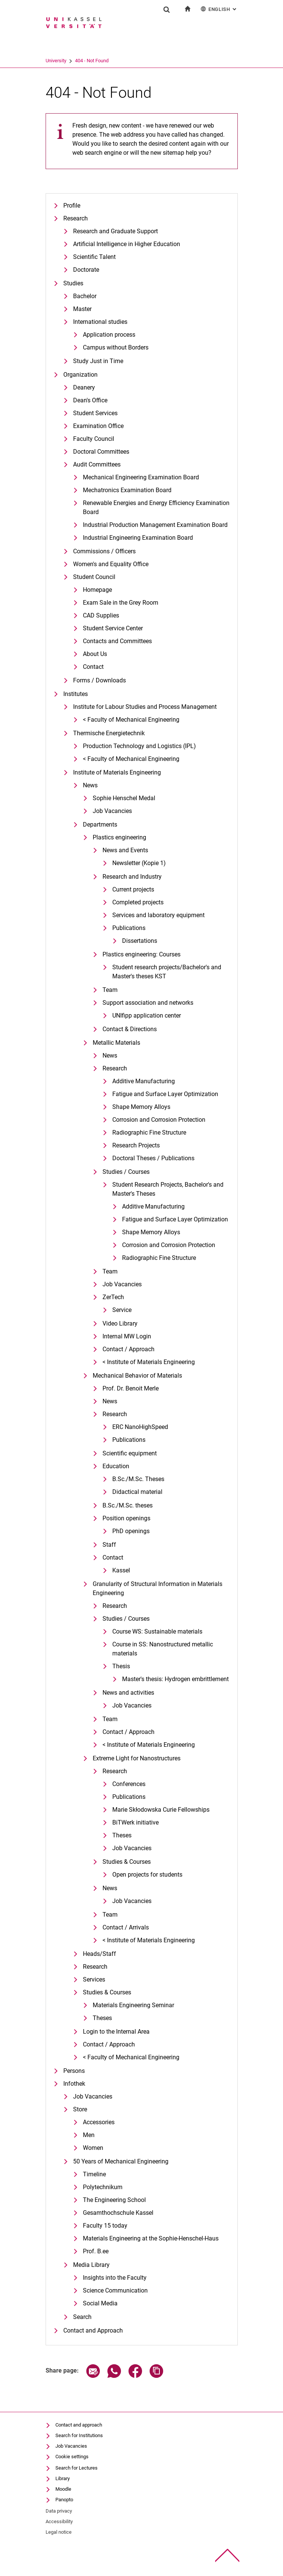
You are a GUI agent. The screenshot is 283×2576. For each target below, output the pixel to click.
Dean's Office (90, 400)
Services (94, 1979)
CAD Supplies (101, 615)
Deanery (84, 387)
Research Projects (136, 1145)
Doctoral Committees (101, 451)
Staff (109, 1544)
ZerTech (113, 1297)
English (219, 9)
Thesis (121, 1666)
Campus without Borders (115, 347)
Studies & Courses (126, 1861)
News (90, 785)
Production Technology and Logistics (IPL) (139, 746)
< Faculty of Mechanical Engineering (131, 719)
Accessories (99, 2122)
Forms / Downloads (99, 680)
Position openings (126, 1518)
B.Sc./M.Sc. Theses (138, 1479)
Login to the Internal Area (116, 2031)
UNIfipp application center (146, 1015)
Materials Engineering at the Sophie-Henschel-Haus (151, 2238)
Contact (93, 666)
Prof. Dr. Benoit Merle (130, 1388)
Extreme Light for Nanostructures (137, 1758)
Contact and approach (78, 2425)
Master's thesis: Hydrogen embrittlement (175, 1679)
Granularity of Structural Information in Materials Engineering (157, 1588)
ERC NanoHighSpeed (140, 1426)
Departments (100, 824)
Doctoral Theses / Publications (153, 1158)
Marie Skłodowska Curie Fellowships (161, 1809)
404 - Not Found (92, 60)
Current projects (133, 889)
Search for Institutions (79, 2435)
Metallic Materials (116, 1042)
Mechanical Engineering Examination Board (141, 477)
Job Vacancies (112, 811)
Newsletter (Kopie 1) (139, 863)
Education (115, 1466)
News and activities (128, 1692)
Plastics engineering (119, 837)
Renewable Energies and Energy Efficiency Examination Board (156, 507)
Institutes (75, 694)
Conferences (128, 1784)
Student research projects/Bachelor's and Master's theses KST (166, 972)
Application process (109, 334)
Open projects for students (147, 1874)
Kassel (121, 1570)
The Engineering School (114, 2199)
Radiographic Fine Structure (149, 1132)
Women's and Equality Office (110, 564)
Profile (71, 205)
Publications (128, 928)
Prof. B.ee (96, 2251)
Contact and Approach (93, 2330)
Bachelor (84, 296)
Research (75, 218)
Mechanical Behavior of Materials (137, 1375)
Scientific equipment (129, 1453)
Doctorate (86, 269)
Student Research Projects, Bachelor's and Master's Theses (167, 1189)
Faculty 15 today (105, 2225)
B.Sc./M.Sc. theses (127, 1505)
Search (82, 2316)
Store (80, 2109)
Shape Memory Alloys (141, 1106)
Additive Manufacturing (143, 1081)
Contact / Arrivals (125, 1927)
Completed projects (138, 902)
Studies (73, 283)
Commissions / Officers (104, 551)
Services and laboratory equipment (158, 915)
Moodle (63, 2489)
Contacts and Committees (117, 641)
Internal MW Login (126, 1336)
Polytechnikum (102, 2187)
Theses (122, 1835)
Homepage (97, 589)
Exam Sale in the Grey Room (120, 602)
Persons (74, 2070)
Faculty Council (93, 438)
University (56, 60)
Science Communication (115, 2290)
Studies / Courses (126, 1171)
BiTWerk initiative (135, 1822)
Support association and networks (147, 1002)
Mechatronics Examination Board (127, 490)
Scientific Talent (94, 256)
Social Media (100, 2303)
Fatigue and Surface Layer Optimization (165, 1094)
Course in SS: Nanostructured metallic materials (162, 1649)
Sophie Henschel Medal (124, 798)
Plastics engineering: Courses (141, 954)
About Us (95, 653)
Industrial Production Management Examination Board (155, 524)
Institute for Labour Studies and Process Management (145, 706)
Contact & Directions (129, 1029)
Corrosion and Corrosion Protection (158, 1119)
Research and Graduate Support (115, 231)
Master (82, 309)
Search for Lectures (76, 2468)
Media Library (91, 2264)
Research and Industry (132, 876)
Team (110, 989)
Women (93, 2147)
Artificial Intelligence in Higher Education (126, 244)
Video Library (120, 1323)
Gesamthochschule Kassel (118, 2212)
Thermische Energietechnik (109, 733)
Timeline (94, 2174)
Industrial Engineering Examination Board (138, 537)
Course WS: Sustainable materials (157, 1631)
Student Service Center (113, 628)
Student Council (94, 576)
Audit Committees (97, 464)
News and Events (125, 850)
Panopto (64, 2499)
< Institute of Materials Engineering (148, 1362)
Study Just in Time (98, 361)
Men (89, 2135)
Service (122, 1309)
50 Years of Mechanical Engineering (120, 2161)
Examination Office (98, 426)
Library (62, 2478)
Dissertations (139, 940)
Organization (80, 374)
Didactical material (137, 1491)
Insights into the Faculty (115, 2277)
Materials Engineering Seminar (133, 2005)
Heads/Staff (99, 1953)
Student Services (95, 413)
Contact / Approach (128, 1349)
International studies (100, 321)
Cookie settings (72, 2456)
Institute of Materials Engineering (117, 772)
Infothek (74, 2083)
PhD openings (131, 1531)
